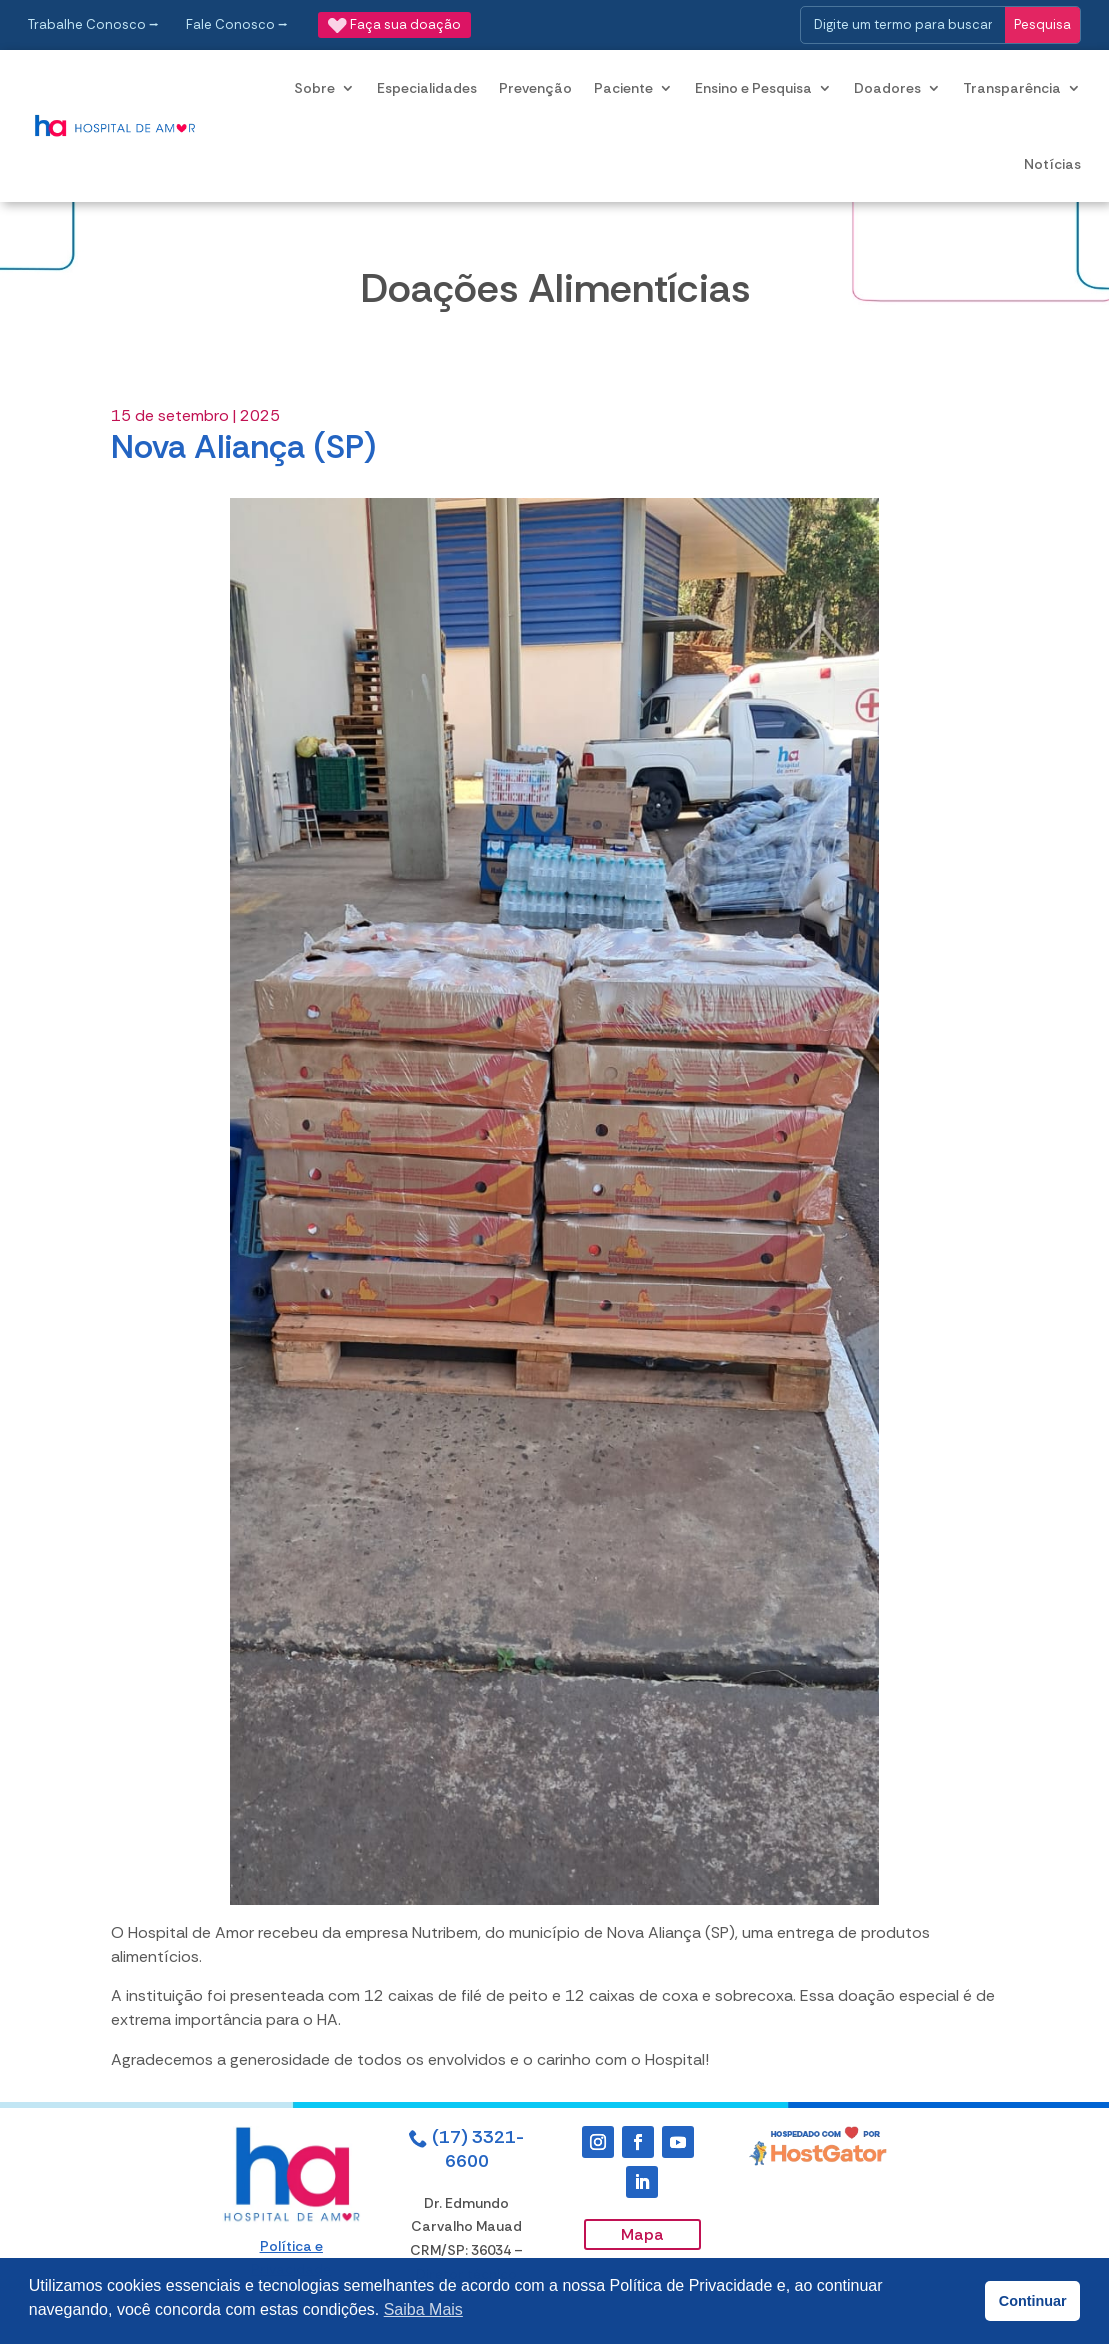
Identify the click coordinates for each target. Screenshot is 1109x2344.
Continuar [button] (1033, 2301)
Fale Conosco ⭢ (237, 24)
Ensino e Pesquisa (753, 88)
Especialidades (427, 88)
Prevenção (535, 88)
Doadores (887, 88)
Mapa (642, 2234)
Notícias (1052, 164)
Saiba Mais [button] (423, 2309)
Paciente (623, 88)
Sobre (314, 88)
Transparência (1012, 88)
